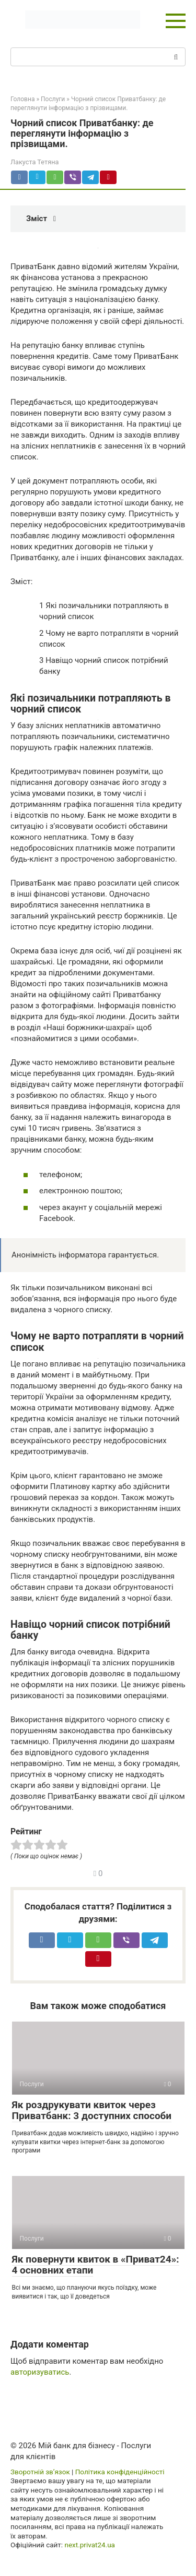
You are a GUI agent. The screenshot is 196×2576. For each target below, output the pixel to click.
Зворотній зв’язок (40, 2472)
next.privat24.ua (89, 2545)
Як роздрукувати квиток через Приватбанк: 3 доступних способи (92, 2110)
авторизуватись (39, 2372)
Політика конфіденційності (120, 2472)
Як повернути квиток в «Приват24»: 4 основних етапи (95, 2264)
